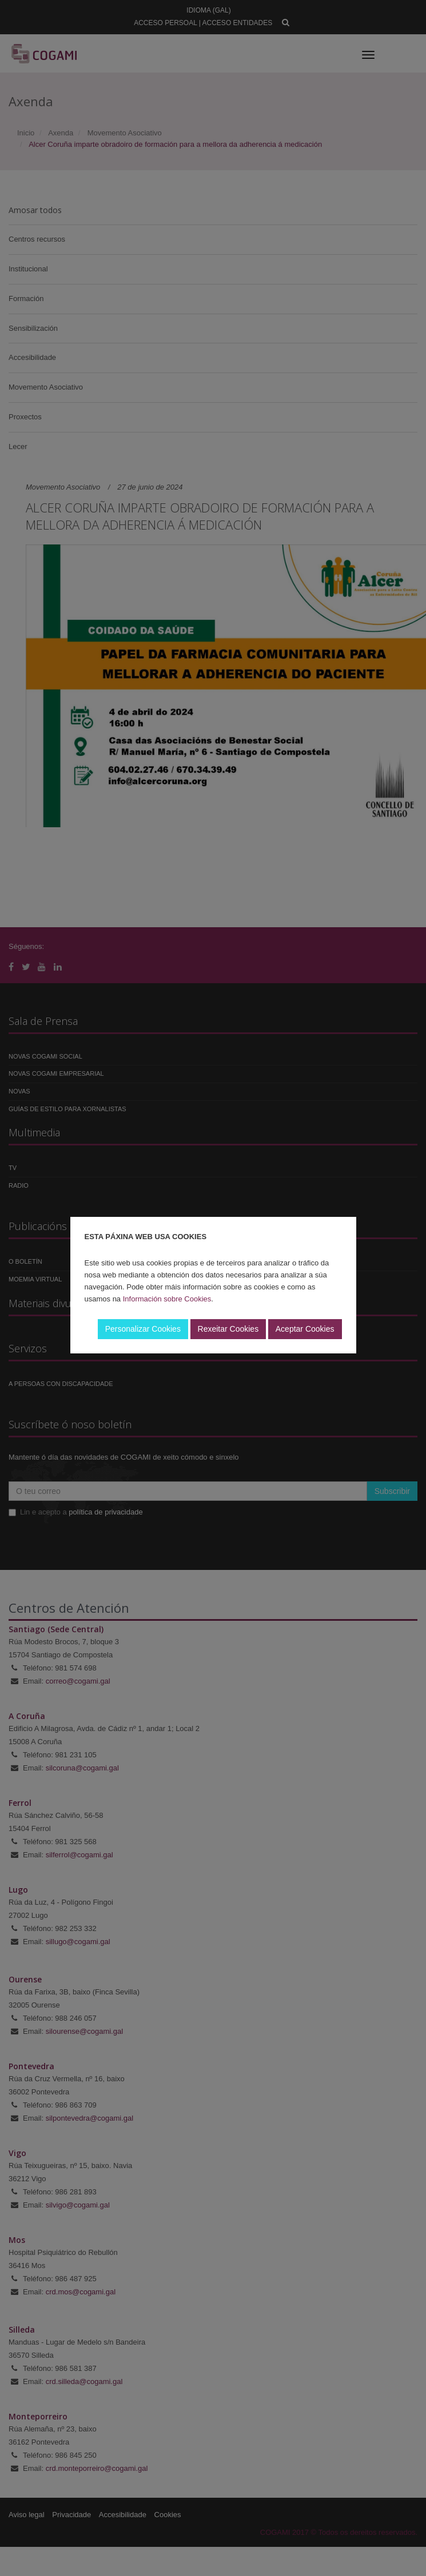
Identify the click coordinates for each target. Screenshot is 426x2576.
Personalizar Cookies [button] (143, 1328)
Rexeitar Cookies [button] (228, 1328)
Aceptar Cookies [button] (305, 1328)
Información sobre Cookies (167, 1299)
